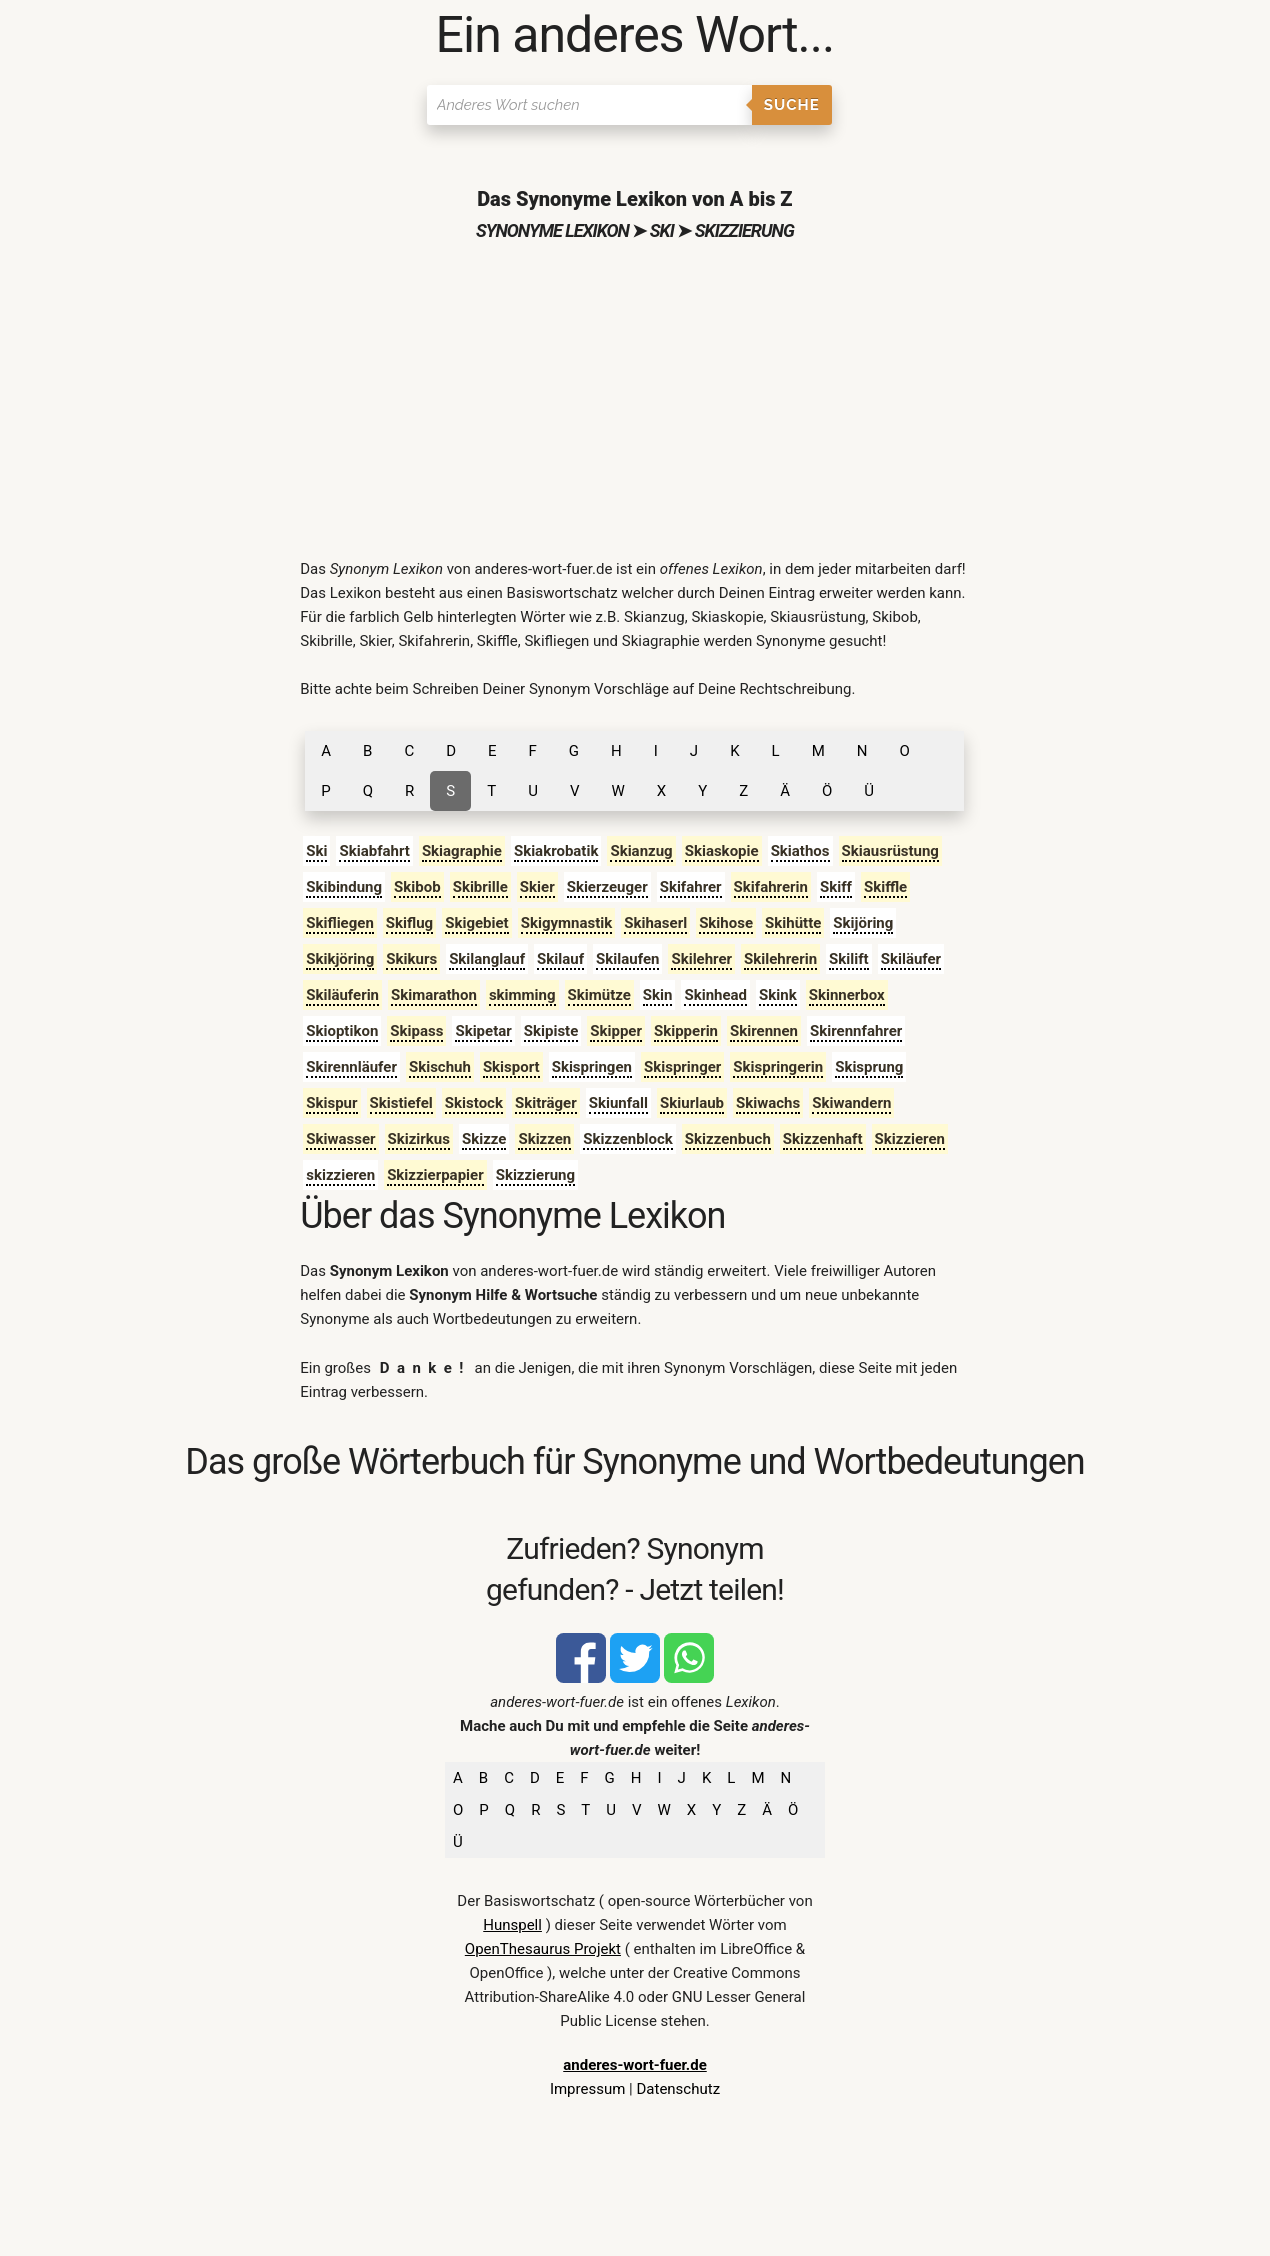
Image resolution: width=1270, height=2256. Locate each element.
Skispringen (592, 1067)
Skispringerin (778, 1067)
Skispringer (682, 1067)
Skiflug (409, 923)
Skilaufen (627, 959)
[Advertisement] (634, 407)
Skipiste (551, 1031)
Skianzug (641, 851)
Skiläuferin (342, 995)
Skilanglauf (487, 959)
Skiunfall (618, 1103)
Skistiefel (401, 1103)
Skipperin (686, 1031)
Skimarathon (434, 995)
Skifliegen (340, 923)
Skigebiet (476, 923)
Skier (537, 887)
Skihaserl (655, 923)
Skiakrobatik (556, 851)
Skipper (616, 1031)
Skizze (484, 1139)
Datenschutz (678, 2089)
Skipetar (483, 1031)
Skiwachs (768, 1103)
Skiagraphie (462, 851)
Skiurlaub (692, 1103)
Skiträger (546, 1103)
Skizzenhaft (823, 1139)
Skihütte (793, 923)
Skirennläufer (351, 1067)
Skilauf (560, 959)
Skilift (849, 959)
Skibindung (344, 887)
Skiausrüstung (890, 851)
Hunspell (512, 1925)
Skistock (474, 1103)
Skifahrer (691, 887)
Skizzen (544, 1139)
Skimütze (599, 995)
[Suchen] (589, 105)
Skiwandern (851, 1103)
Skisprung (869, 1067)
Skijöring (863, 923)
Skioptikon (342, 1031)
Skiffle (885, 887)
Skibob (417, 887)
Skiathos (800, 851)
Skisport (511, 1067)
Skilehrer (701, 959)
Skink (778, 995)
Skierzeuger (607, 887)
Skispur (331, 1103)
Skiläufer (911, 959)
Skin (658, 995)
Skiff (836, 887)
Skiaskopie (722, 851)
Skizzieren (910, 1139)
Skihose (726, 923)
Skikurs (411, 959)
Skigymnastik (567, 923)
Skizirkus (419, 1139)
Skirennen (764, 1031)
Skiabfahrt (374, 851)
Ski (316, 851)
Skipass (416, 1031)
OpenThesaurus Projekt (543, 1949)
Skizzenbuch (728, 1139)
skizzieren (340, 1175)
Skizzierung (535, 1175)
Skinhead (715, 995)
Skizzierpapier (435, 1175)
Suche (792, 105)
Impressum (587, 2089)
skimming (522, 995)
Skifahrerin (771, 887)
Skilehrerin (780, 959)
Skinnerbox (847, 995)
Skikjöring (340, 959)
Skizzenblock (628, 1139)
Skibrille (480, 887)
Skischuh (440, 1067)
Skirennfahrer (856, 1031)
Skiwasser (340, 1139)
